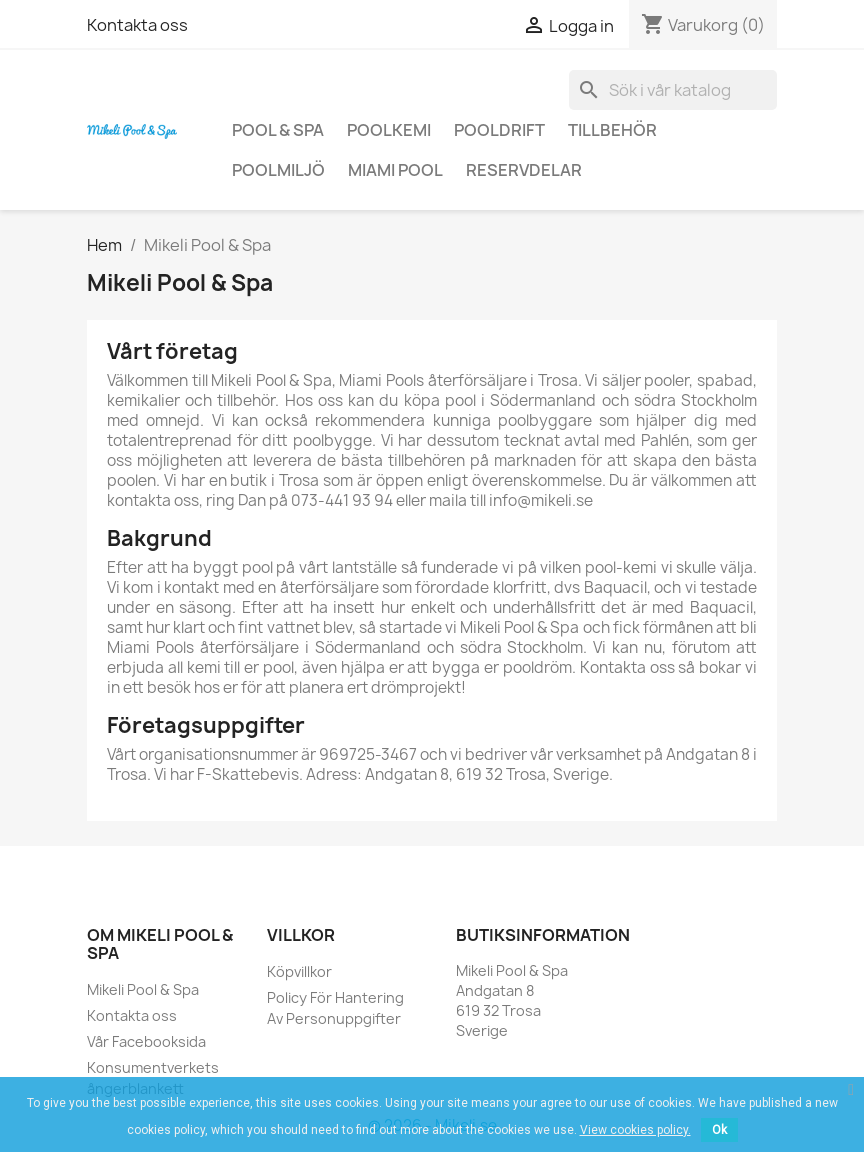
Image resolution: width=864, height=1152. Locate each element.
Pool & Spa (278, 130)
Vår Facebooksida (146, 1041)
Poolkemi (389, 130)
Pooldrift (499, 130)
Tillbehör (612, 130)
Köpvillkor (299, 971)
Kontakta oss (137, 25)
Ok (719, 1130)
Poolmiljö (278, 170)
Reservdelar (524, 170)
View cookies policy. (635, 1130)
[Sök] (673, 90)
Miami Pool (395, 170)
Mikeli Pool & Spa (143, 989)
